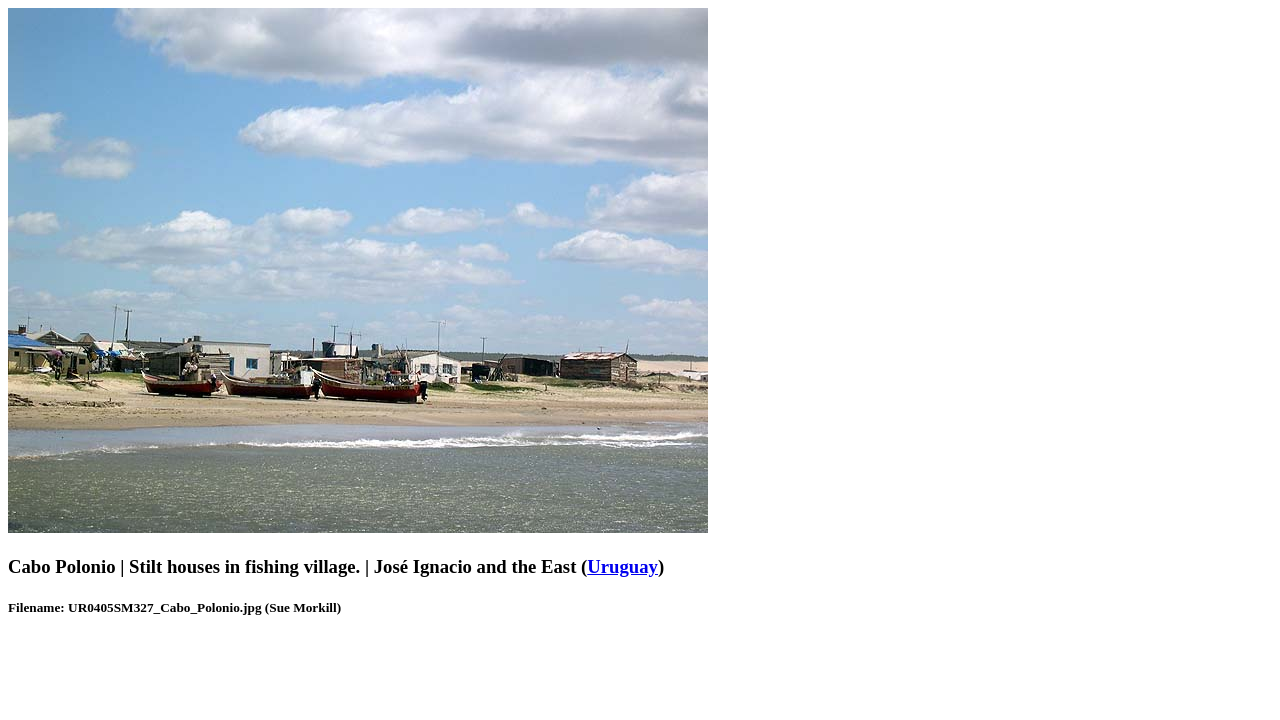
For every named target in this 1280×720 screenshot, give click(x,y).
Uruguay (622, 566)
